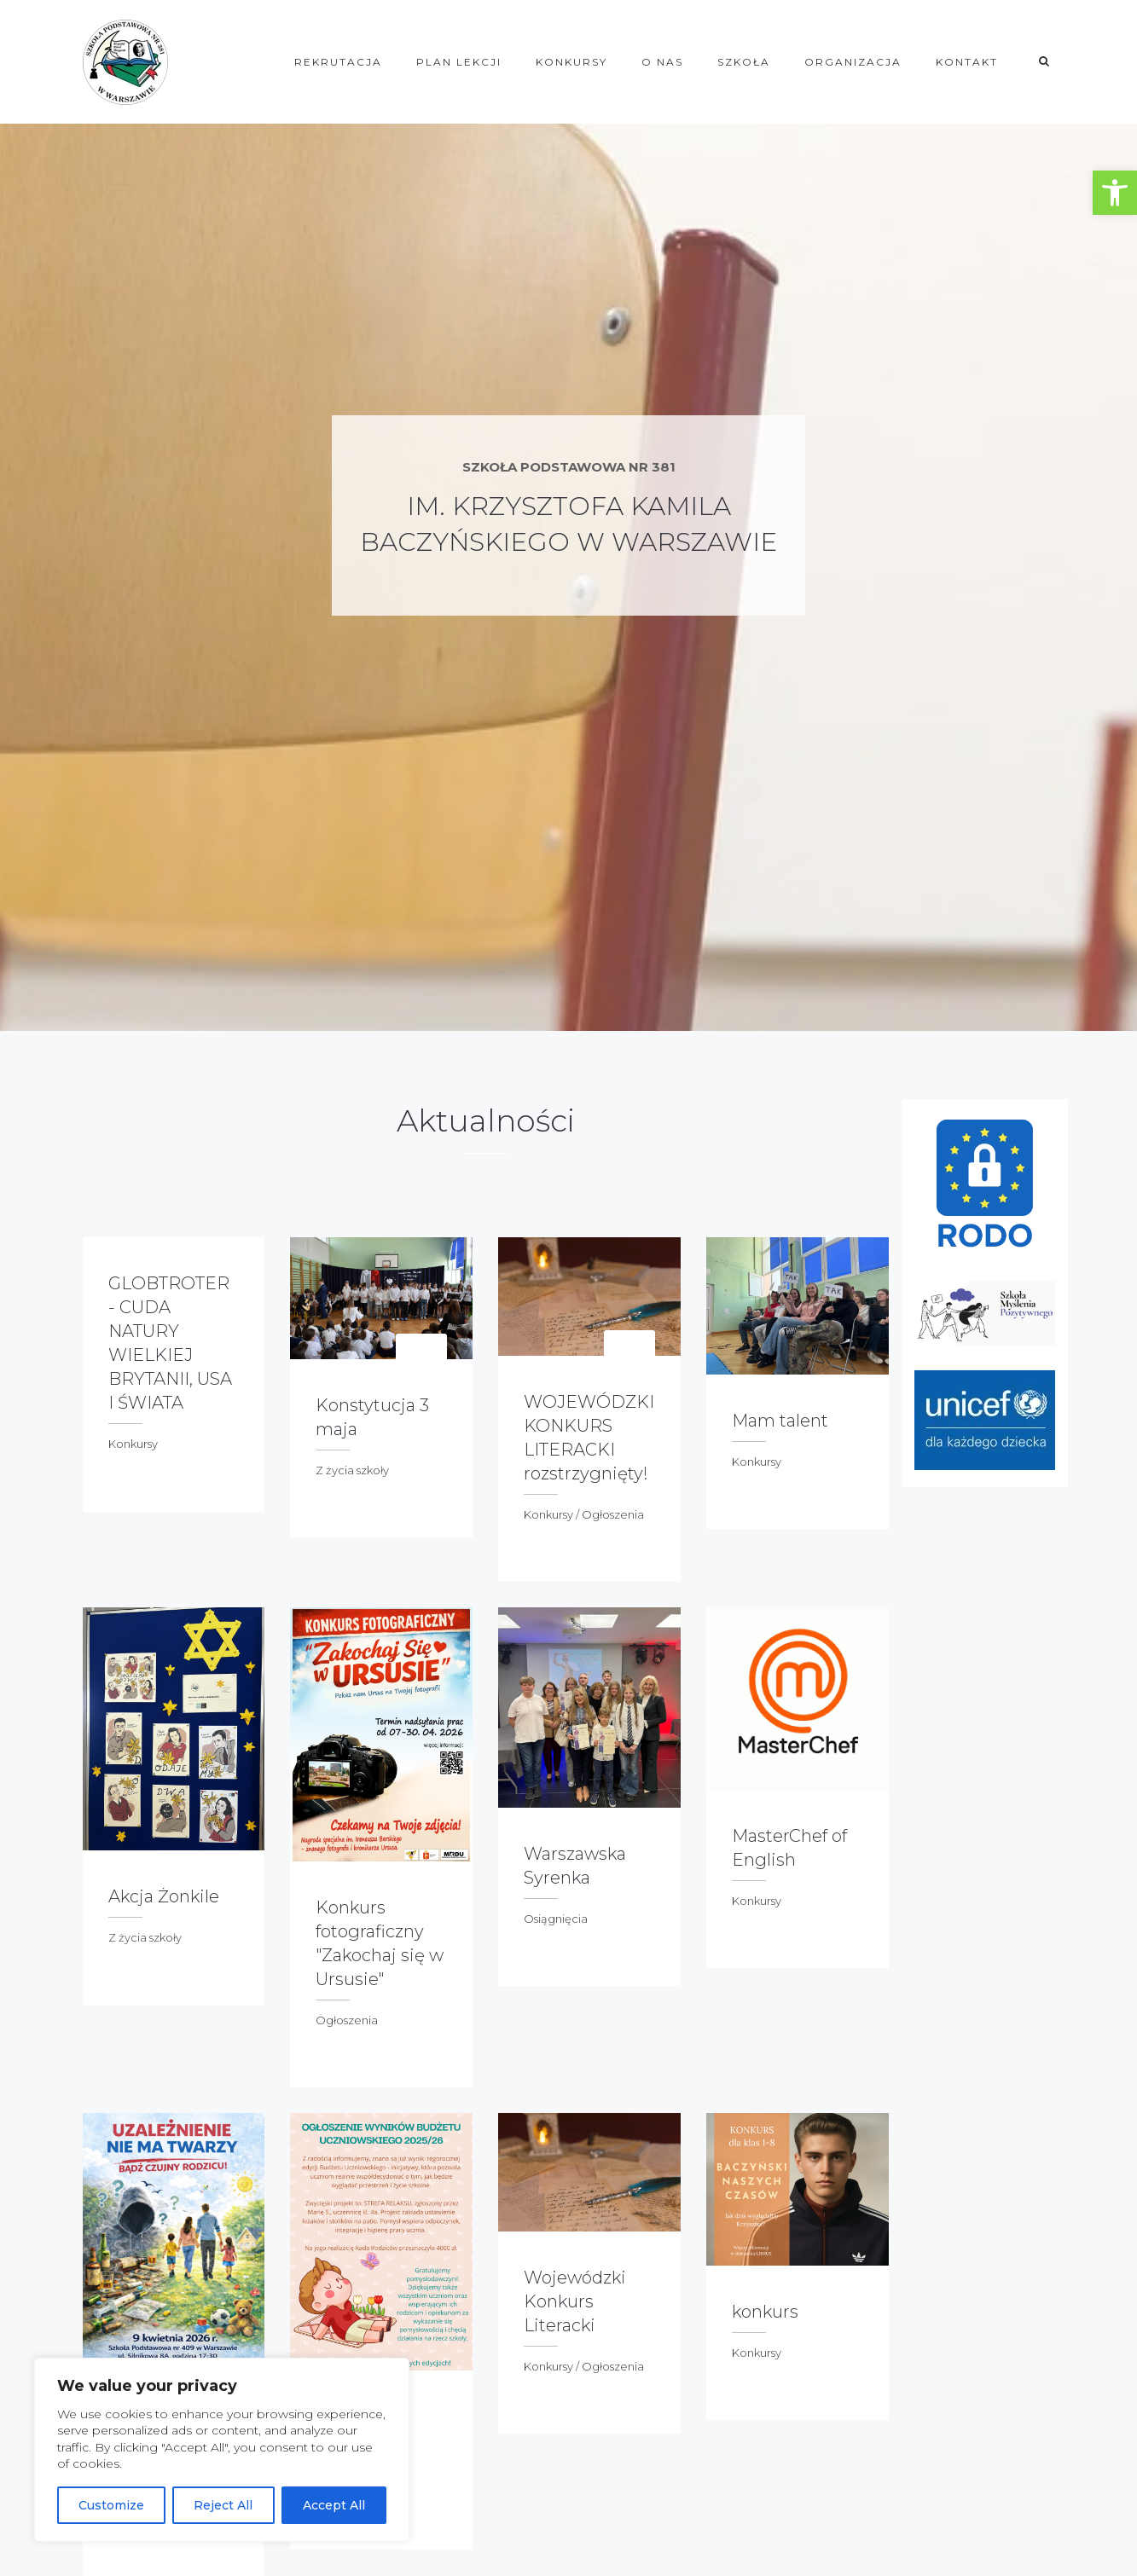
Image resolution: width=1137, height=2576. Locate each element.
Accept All (334, 2505)
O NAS (662, 61)
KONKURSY (571, 61)
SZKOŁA (743, 61)
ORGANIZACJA (853, 61)
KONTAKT (967, 61)
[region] (221, 2450)
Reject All (223, 2505)
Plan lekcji (459, 61)
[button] (1115, 193)
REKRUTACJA (338, 61)
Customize (111, 2505)
